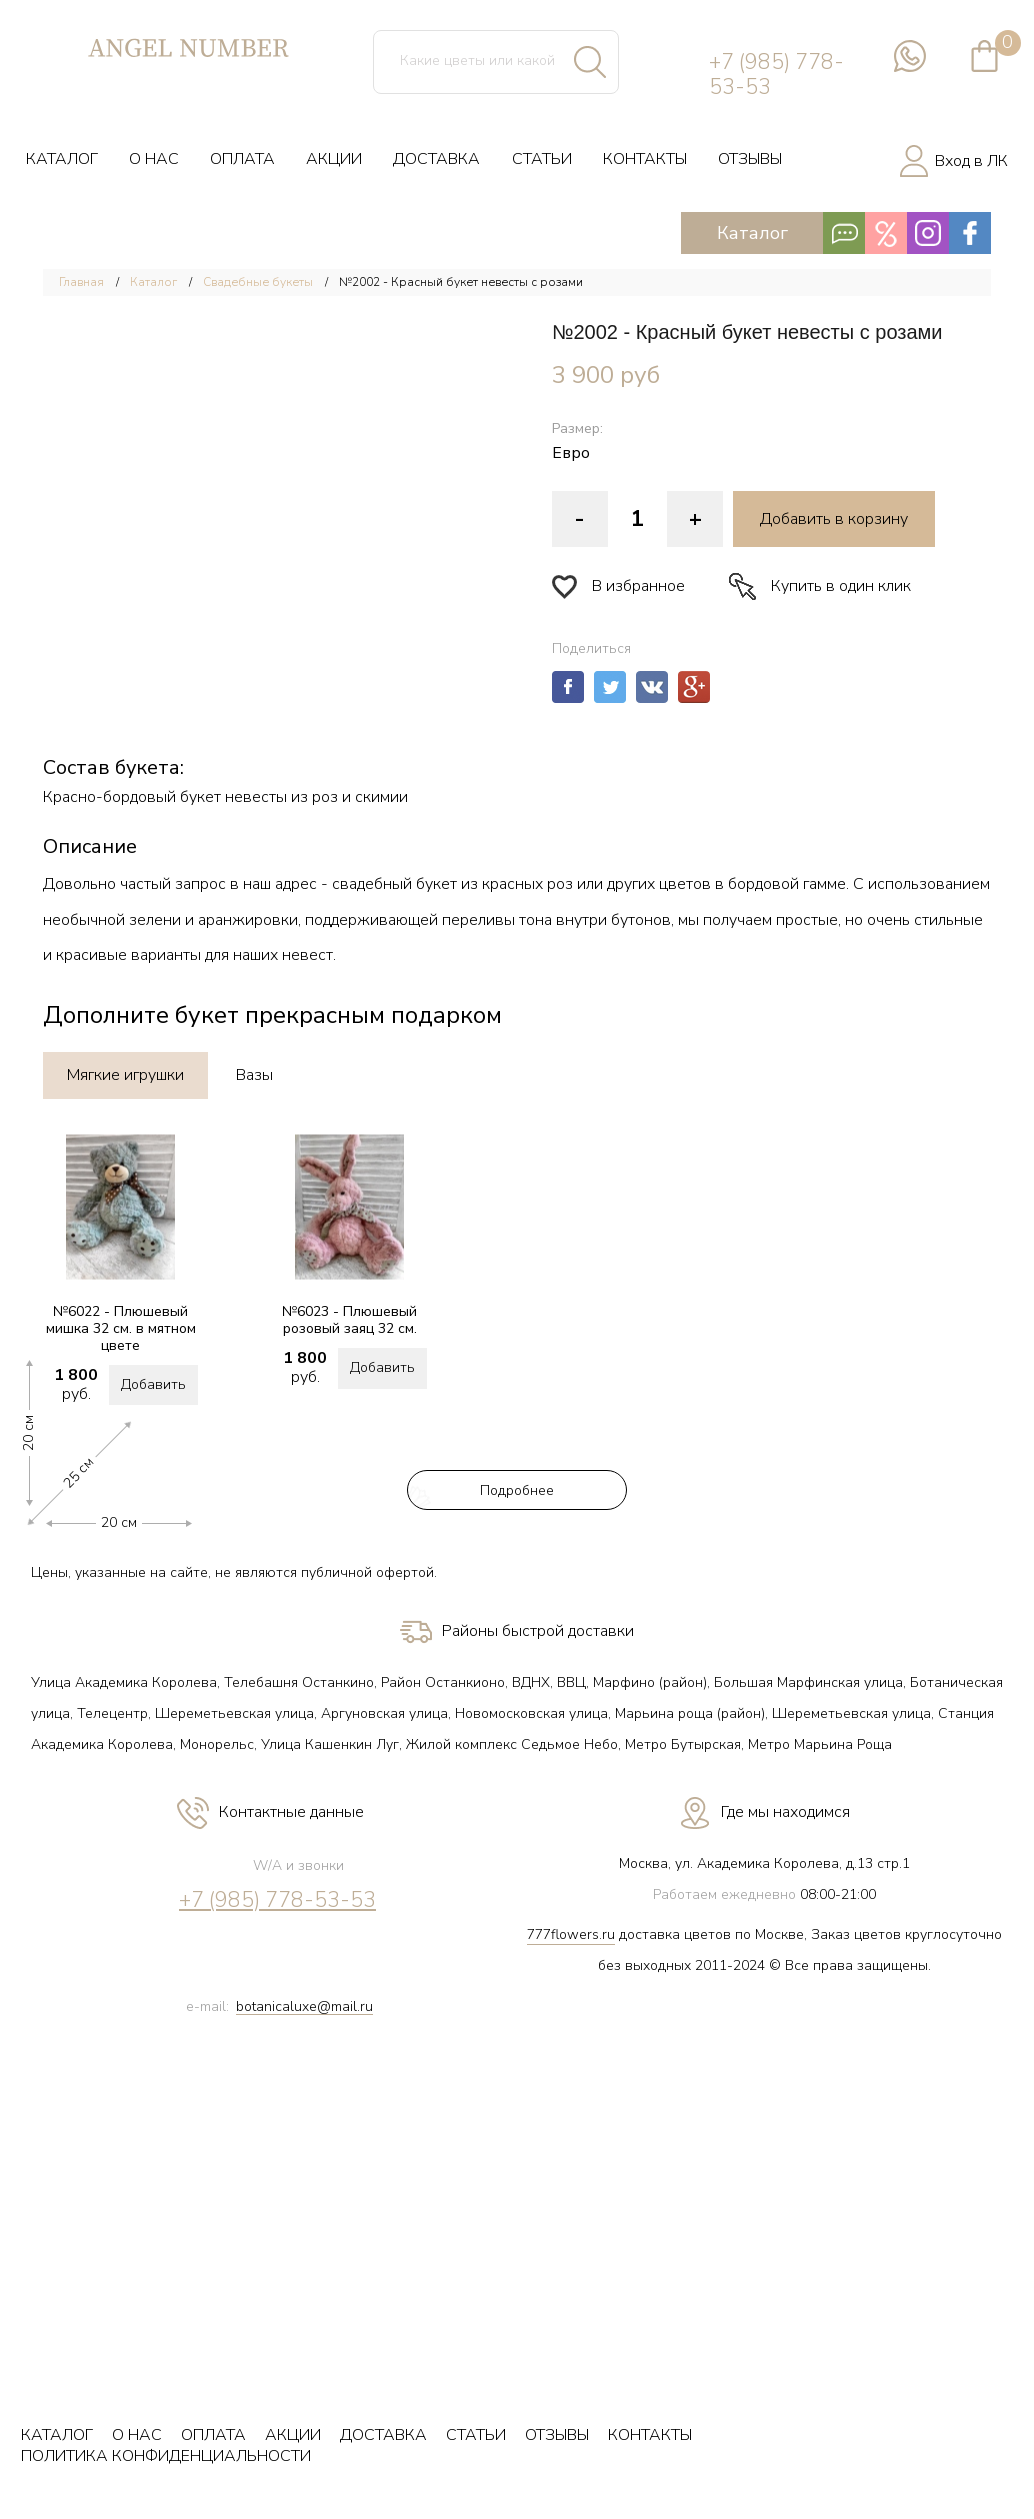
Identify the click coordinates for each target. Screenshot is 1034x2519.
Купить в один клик (820, 586)
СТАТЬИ (542, 159)
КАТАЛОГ (62, 159)
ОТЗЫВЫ (750, 159)
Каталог (854, 233)
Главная (81, 282)
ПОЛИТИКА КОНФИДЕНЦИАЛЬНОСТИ (166, 2456)
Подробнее (517, 1490)
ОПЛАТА (242, 159)
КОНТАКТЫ (645, 159)
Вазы (254, 1075)
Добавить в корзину (834, 519)
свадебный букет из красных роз (452, 884)
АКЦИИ (334, 159)
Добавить (153, 1384)
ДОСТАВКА (436, 159)
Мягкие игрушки (125, 1075)
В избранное (618, 587)
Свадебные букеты (258, 282)
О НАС (154, 159)
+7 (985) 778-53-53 (776, 75)
